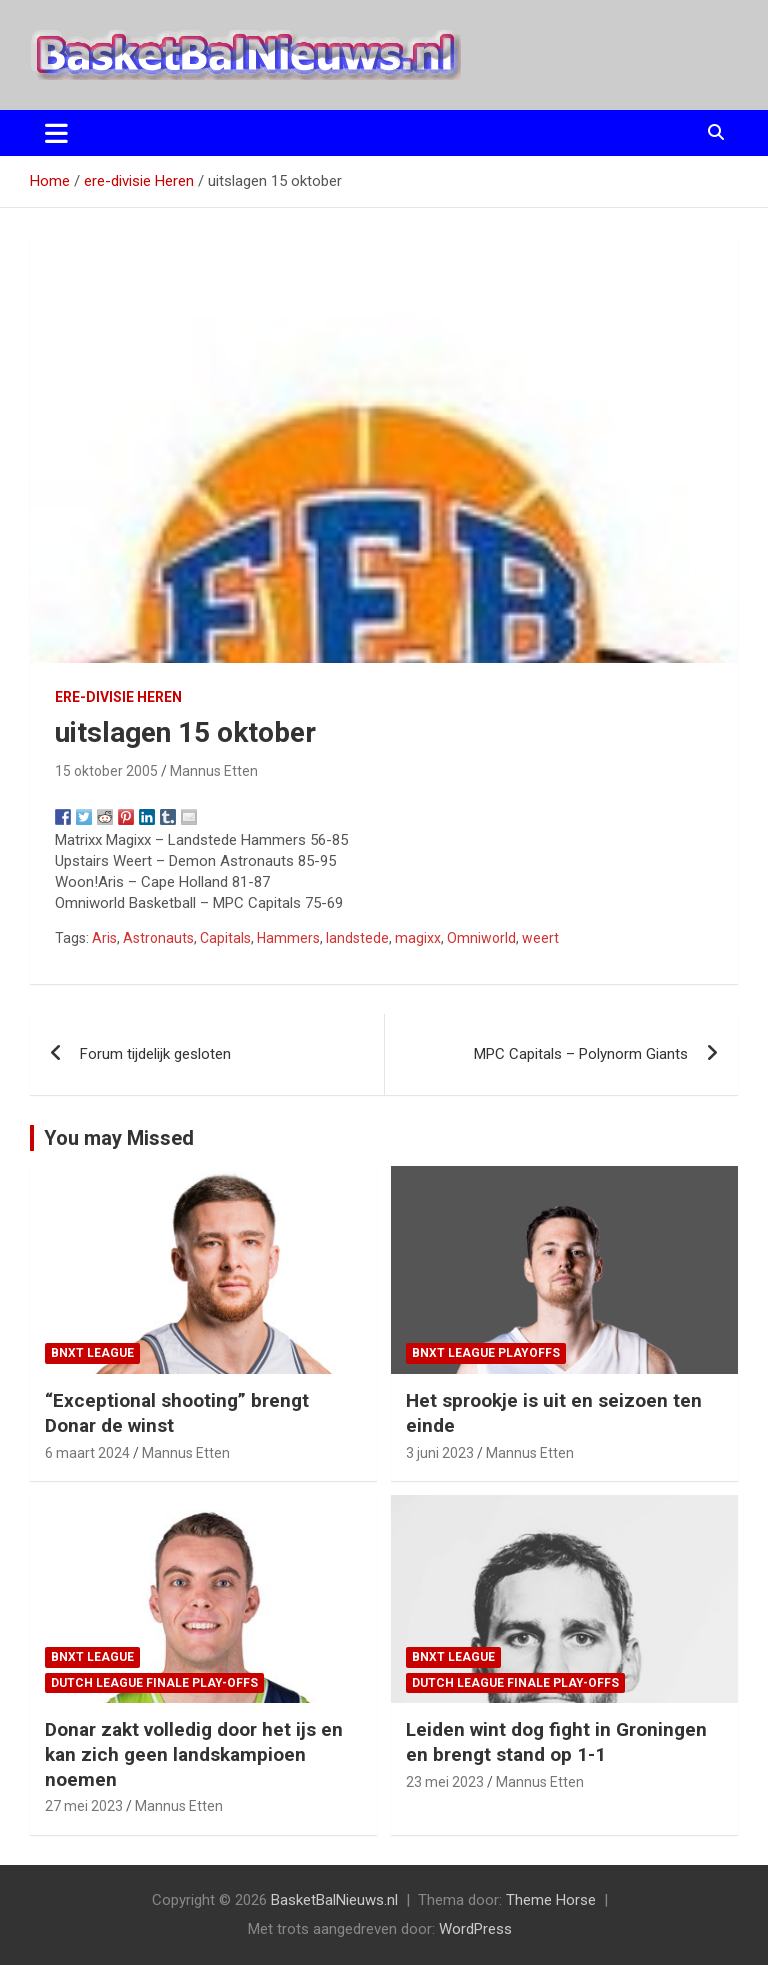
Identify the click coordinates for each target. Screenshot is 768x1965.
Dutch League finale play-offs (154, 1683)
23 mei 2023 (445, 1782)
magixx (418, 938)
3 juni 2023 (440, 1453)
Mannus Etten (214, 771)
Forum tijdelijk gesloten (155, 1054)
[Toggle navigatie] (56, 133)
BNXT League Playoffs (486, 1353)
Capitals (225, 938)
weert (540, 938)
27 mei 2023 (84, 1806)
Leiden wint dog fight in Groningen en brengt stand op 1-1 (556, 1742)
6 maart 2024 (87, 1453)
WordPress (475, 1929)
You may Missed (119, 1138)
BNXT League (92, 1353)
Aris (104, 938)
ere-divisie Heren (118, 697)
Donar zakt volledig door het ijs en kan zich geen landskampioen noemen (194, 1754)
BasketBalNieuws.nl (334, 1900)
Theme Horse (551, 1900)
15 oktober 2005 (106, 771)
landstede (357, 938)
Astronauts (158, 938)
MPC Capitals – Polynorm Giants (581, 1054)
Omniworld (481, 938)
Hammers (288, 938)
